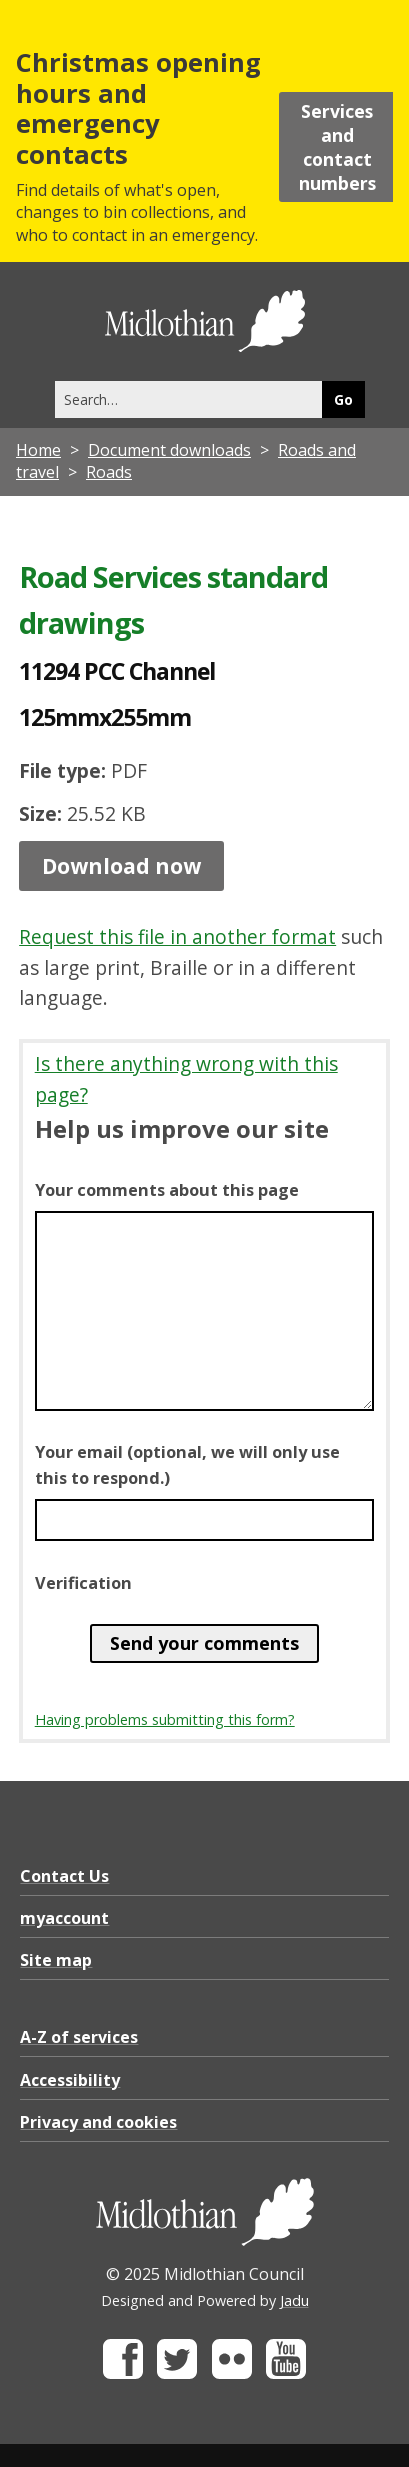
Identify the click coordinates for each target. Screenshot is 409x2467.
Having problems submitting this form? (165, 1719)
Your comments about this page (167, 1190)
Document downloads (169, 450)
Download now (121, 866)
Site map (56, 1960)
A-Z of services (79, 2037)
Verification (83, 1583)
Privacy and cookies (98, 2122)
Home (38, 450)
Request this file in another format (177, 936)
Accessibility (70, 2080)
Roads (109, 472)
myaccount (64, 1918)
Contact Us (64, 1876)
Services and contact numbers (337, 147)
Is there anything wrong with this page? (186, 1079)
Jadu (294, 2300)
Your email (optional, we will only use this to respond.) (187, 1465)
